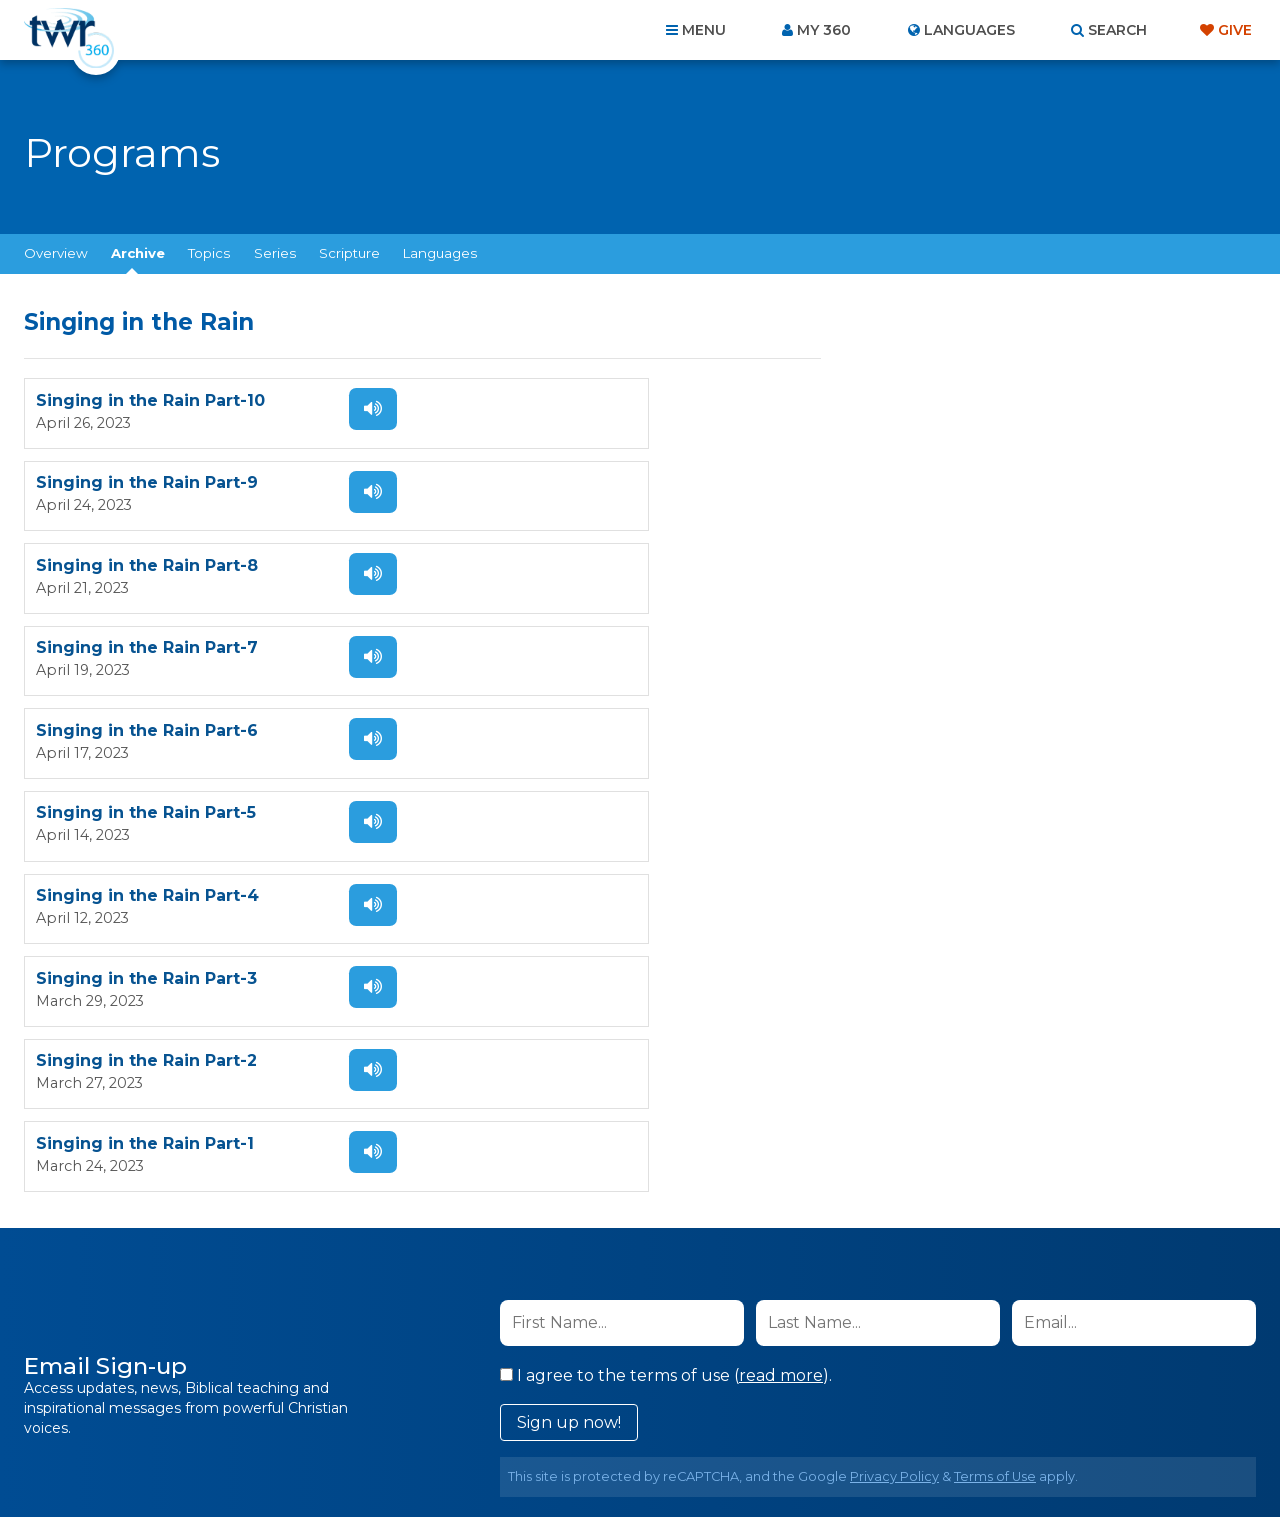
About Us (362, 1409)
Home (276, 1409)
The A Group (785, 1456)
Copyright (866, 1409)
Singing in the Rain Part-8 (147, 484)
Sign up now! (569, 1011)
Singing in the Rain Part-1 (549, 733)
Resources (981, 1409)
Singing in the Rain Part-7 (551, 484)
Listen (352, 409)
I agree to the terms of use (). (666, 964)
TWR (651, 1456)
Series (275, 253)
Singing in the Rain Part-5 (550, 567)
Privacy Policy (894, 1065)
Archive (138, 253)
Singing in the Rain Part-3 (550, 650)
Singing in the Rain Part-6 (147, 567)
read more (781, 964)
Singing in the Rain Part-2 (146, 733)
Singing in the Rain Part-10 (150, 401)
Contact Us (470, 1409)
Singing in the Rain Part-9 (551, 401)
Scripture (349, 253)
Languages (440, 253)
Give (1235, 30)
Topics (209, 253)
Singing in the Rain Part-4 (147, 650)
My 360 (824, 30)
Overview (56, 253)
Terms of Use (995, 1065)
